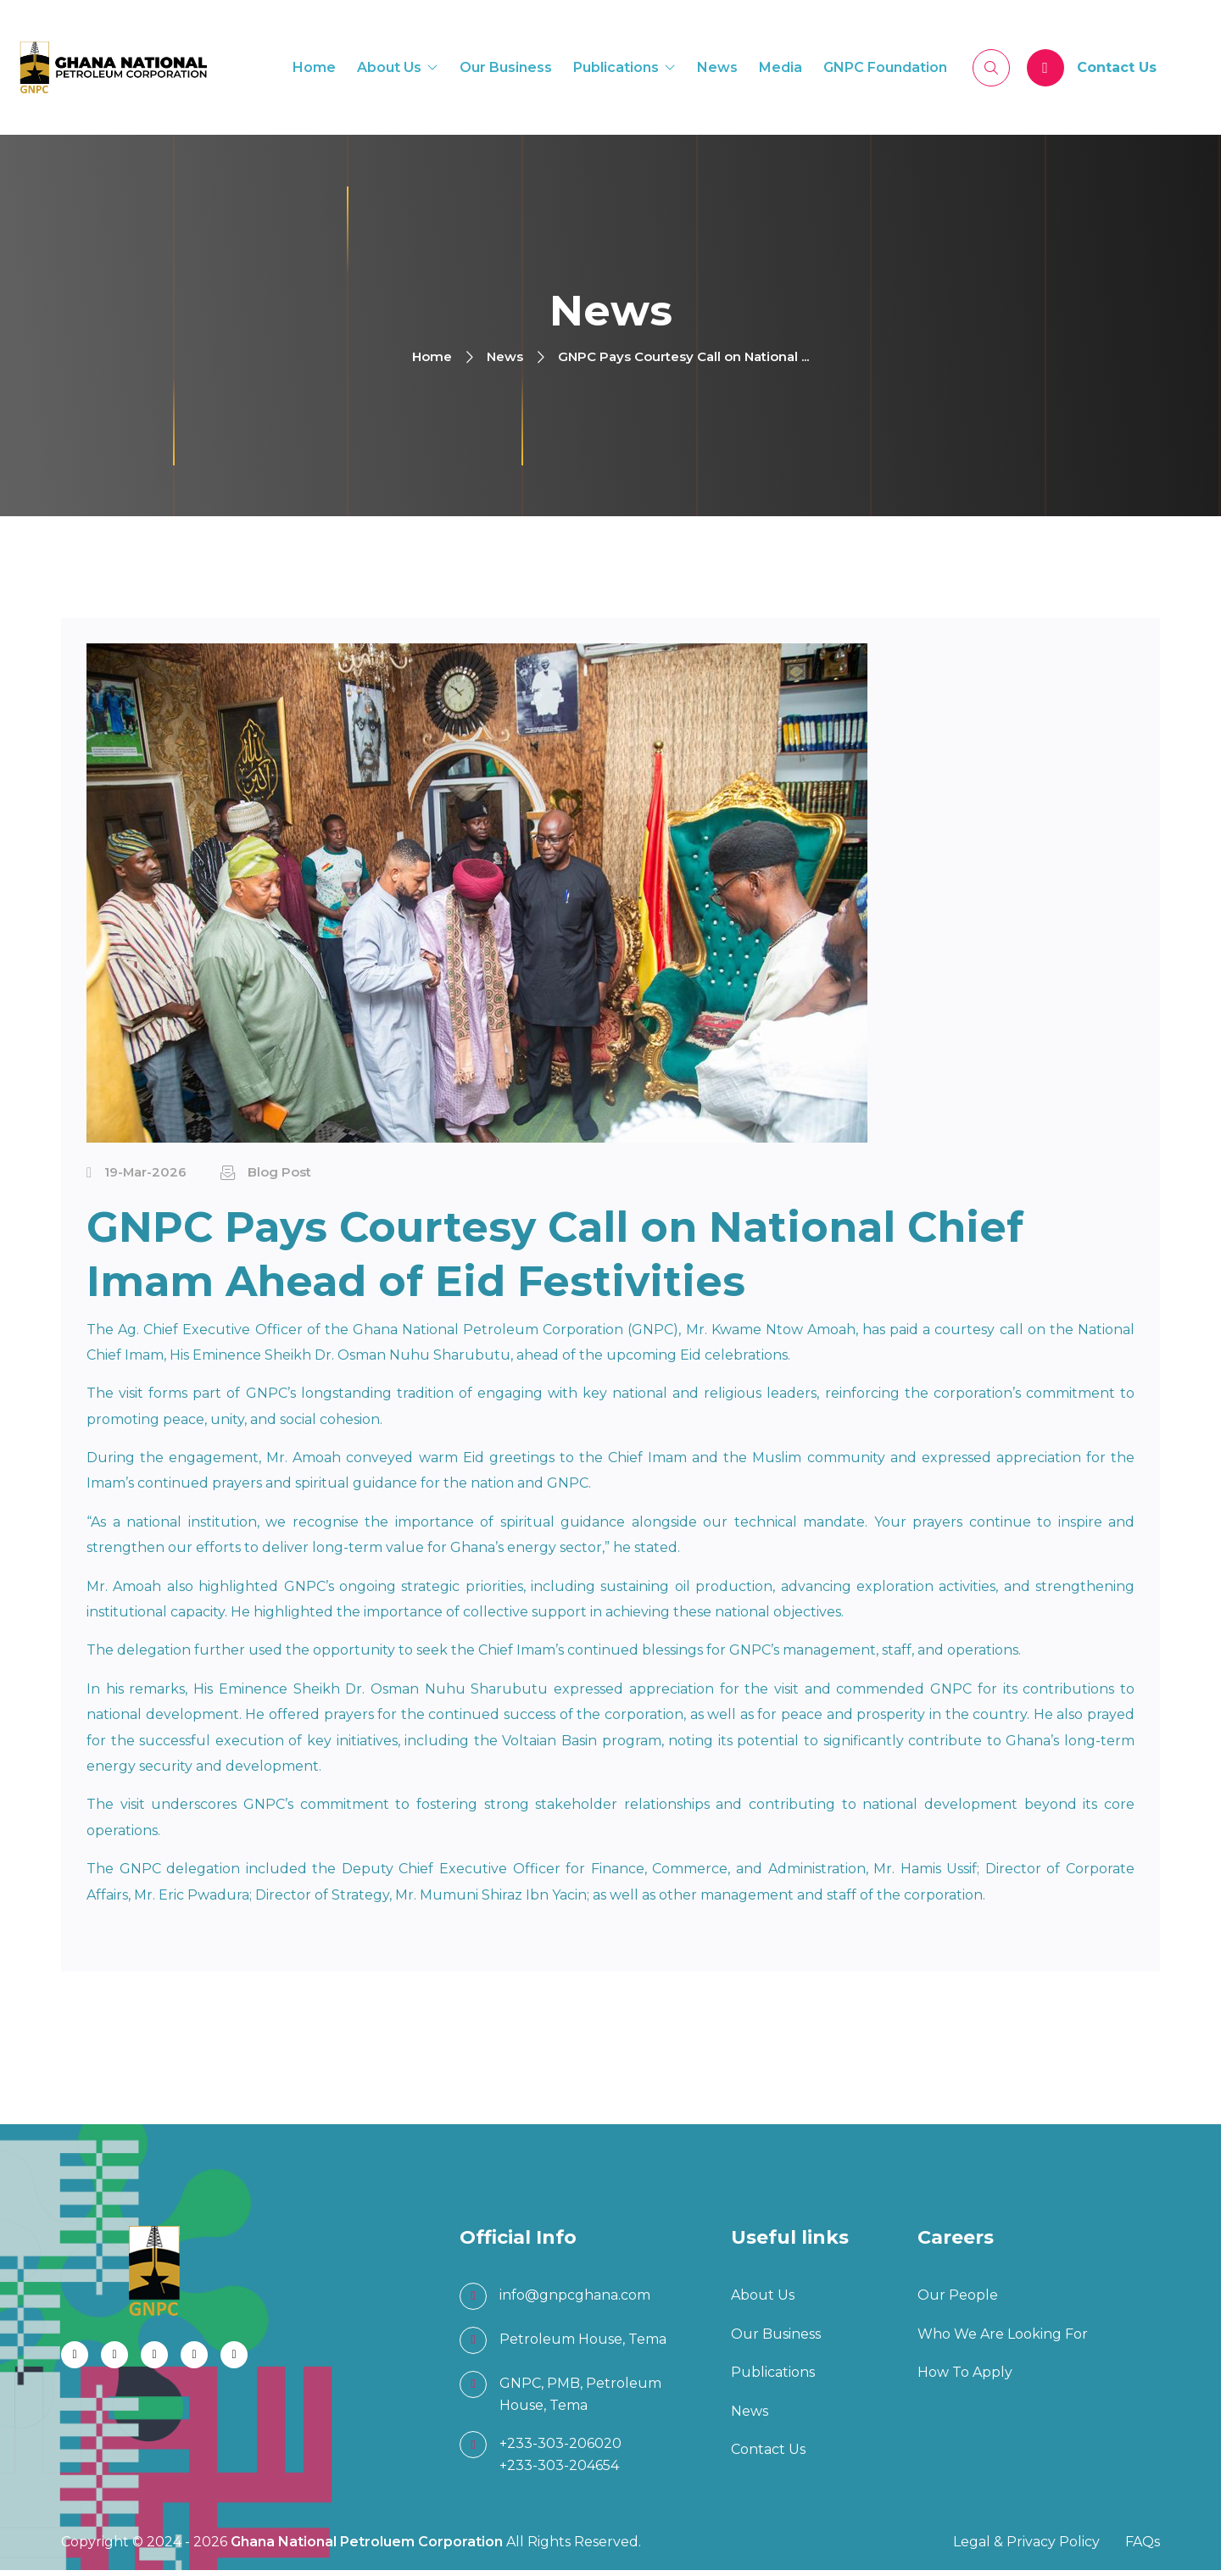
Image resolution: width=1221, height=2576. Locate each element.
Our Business (506, 69)
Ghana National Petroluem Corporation (368, 2548)
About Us (389, 69)
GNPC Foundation (885, 69)
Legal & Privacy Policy (1026, 2548)
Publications (616, 69)
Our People (957, 2301)
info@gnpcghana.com (574, 2301)
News (717, 69)
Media (780, 69)
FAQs (1142, 2548)
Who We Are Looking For (1002, 2339)
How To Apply (964, 2378)
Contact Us (1117, 69)
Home (314, 69)
